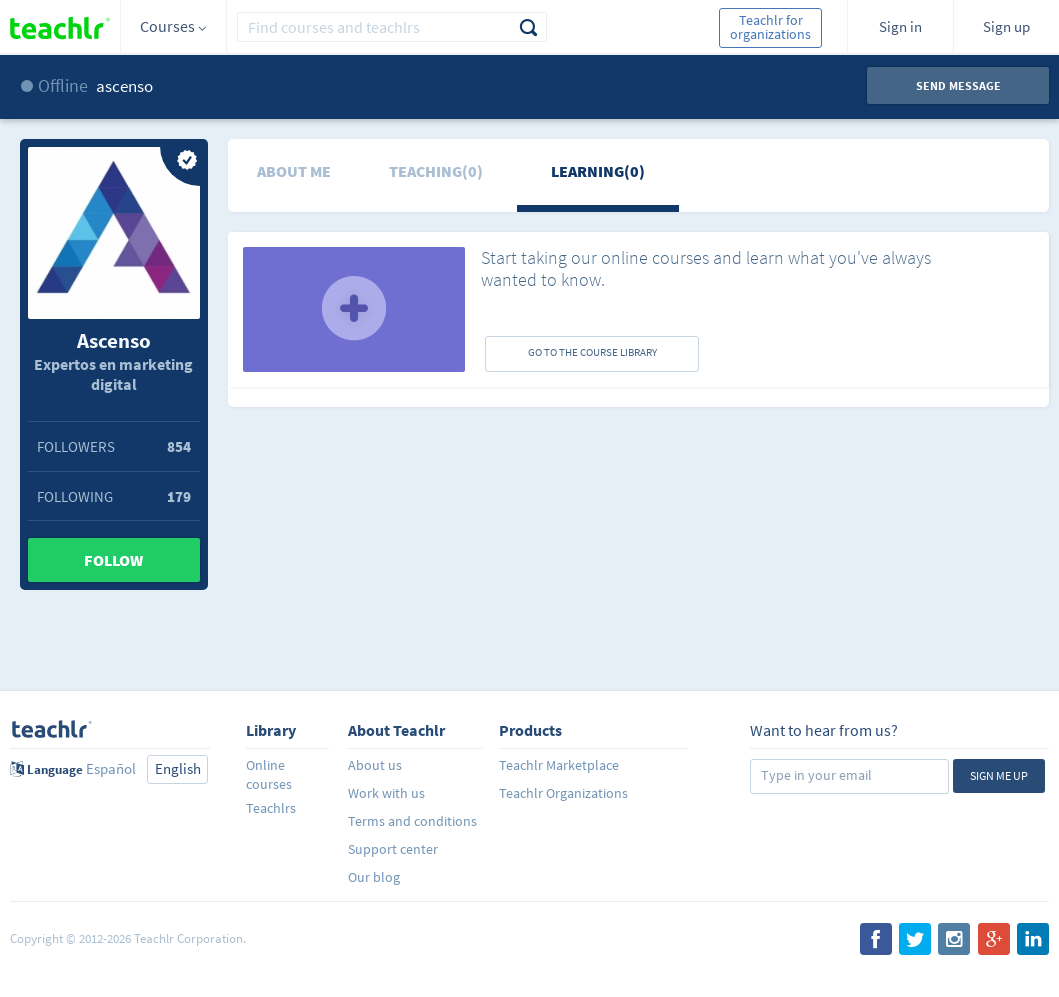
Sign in (900, 26)
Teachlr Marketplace (559, 765)
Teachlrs (271, 808)
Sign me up (999, 775)
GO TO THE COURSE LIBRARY (592, 352)
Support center (393, 849)
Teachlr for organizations (770, 27)
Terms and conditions (412, 821)
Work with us (386, 793)
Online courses (269, 774)
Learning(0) (598, 171)
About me (294, 171)
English (178, 768)
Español (111, 768)
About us (375, 765)
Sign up (1006, 26)
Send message (958, 85)
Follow (113, 560)
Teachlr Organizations (563, 793)
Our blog (374, 877)
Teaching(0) (436, 171)
